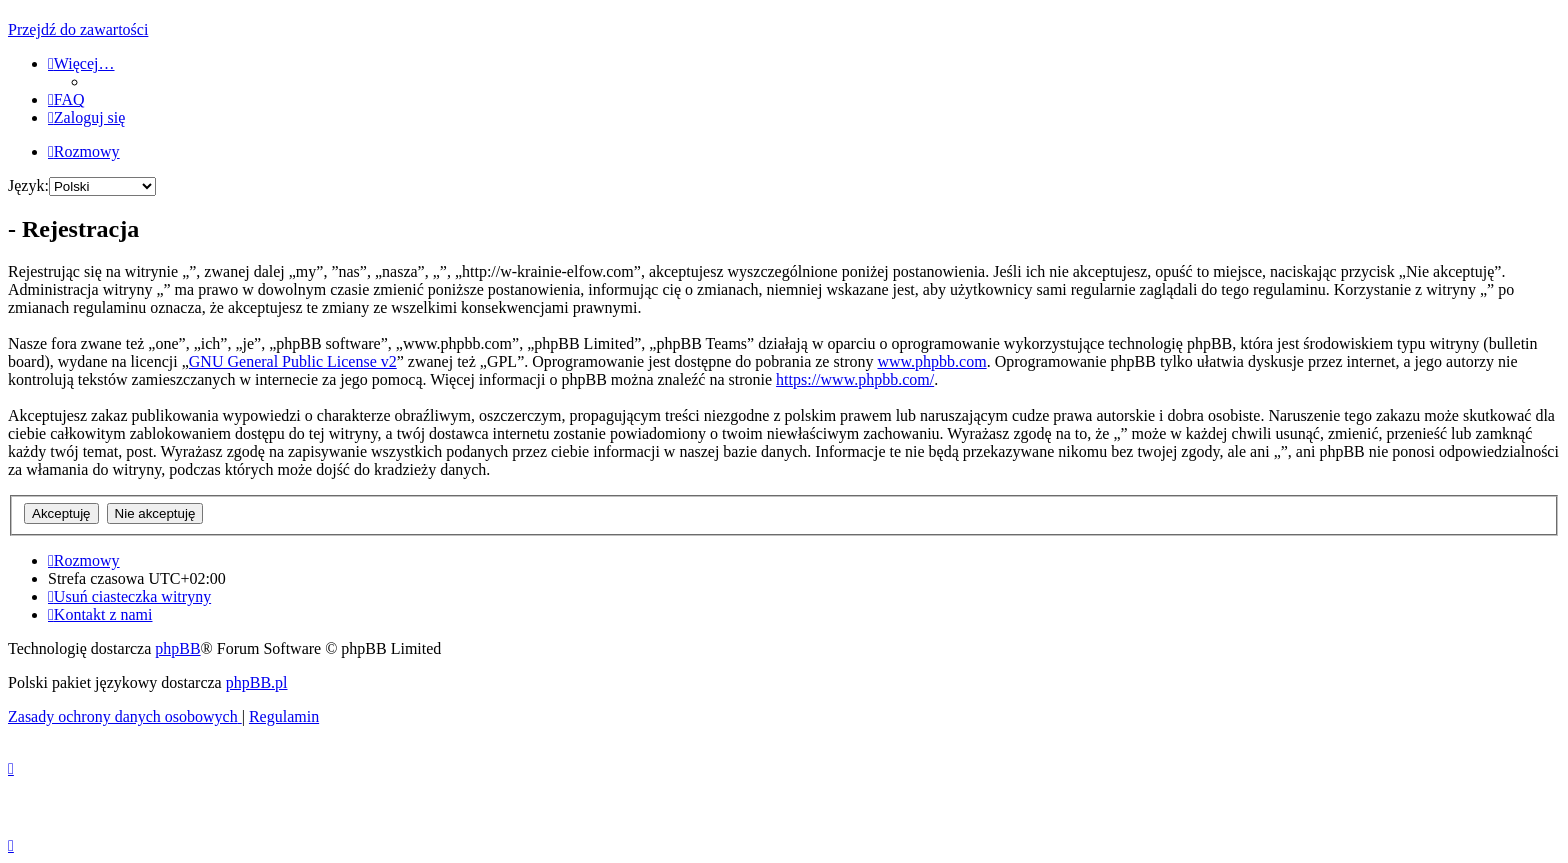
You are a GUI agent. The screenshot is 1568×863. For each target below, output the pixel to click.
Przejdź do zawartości (78, 29)
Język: (28, 185)
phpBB (177, 648)
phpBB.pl (257, 682)
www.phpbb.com (931, 361)
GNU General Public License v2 (293, 361)
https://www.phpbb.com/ (855, 379)
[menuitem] (66, 99)
